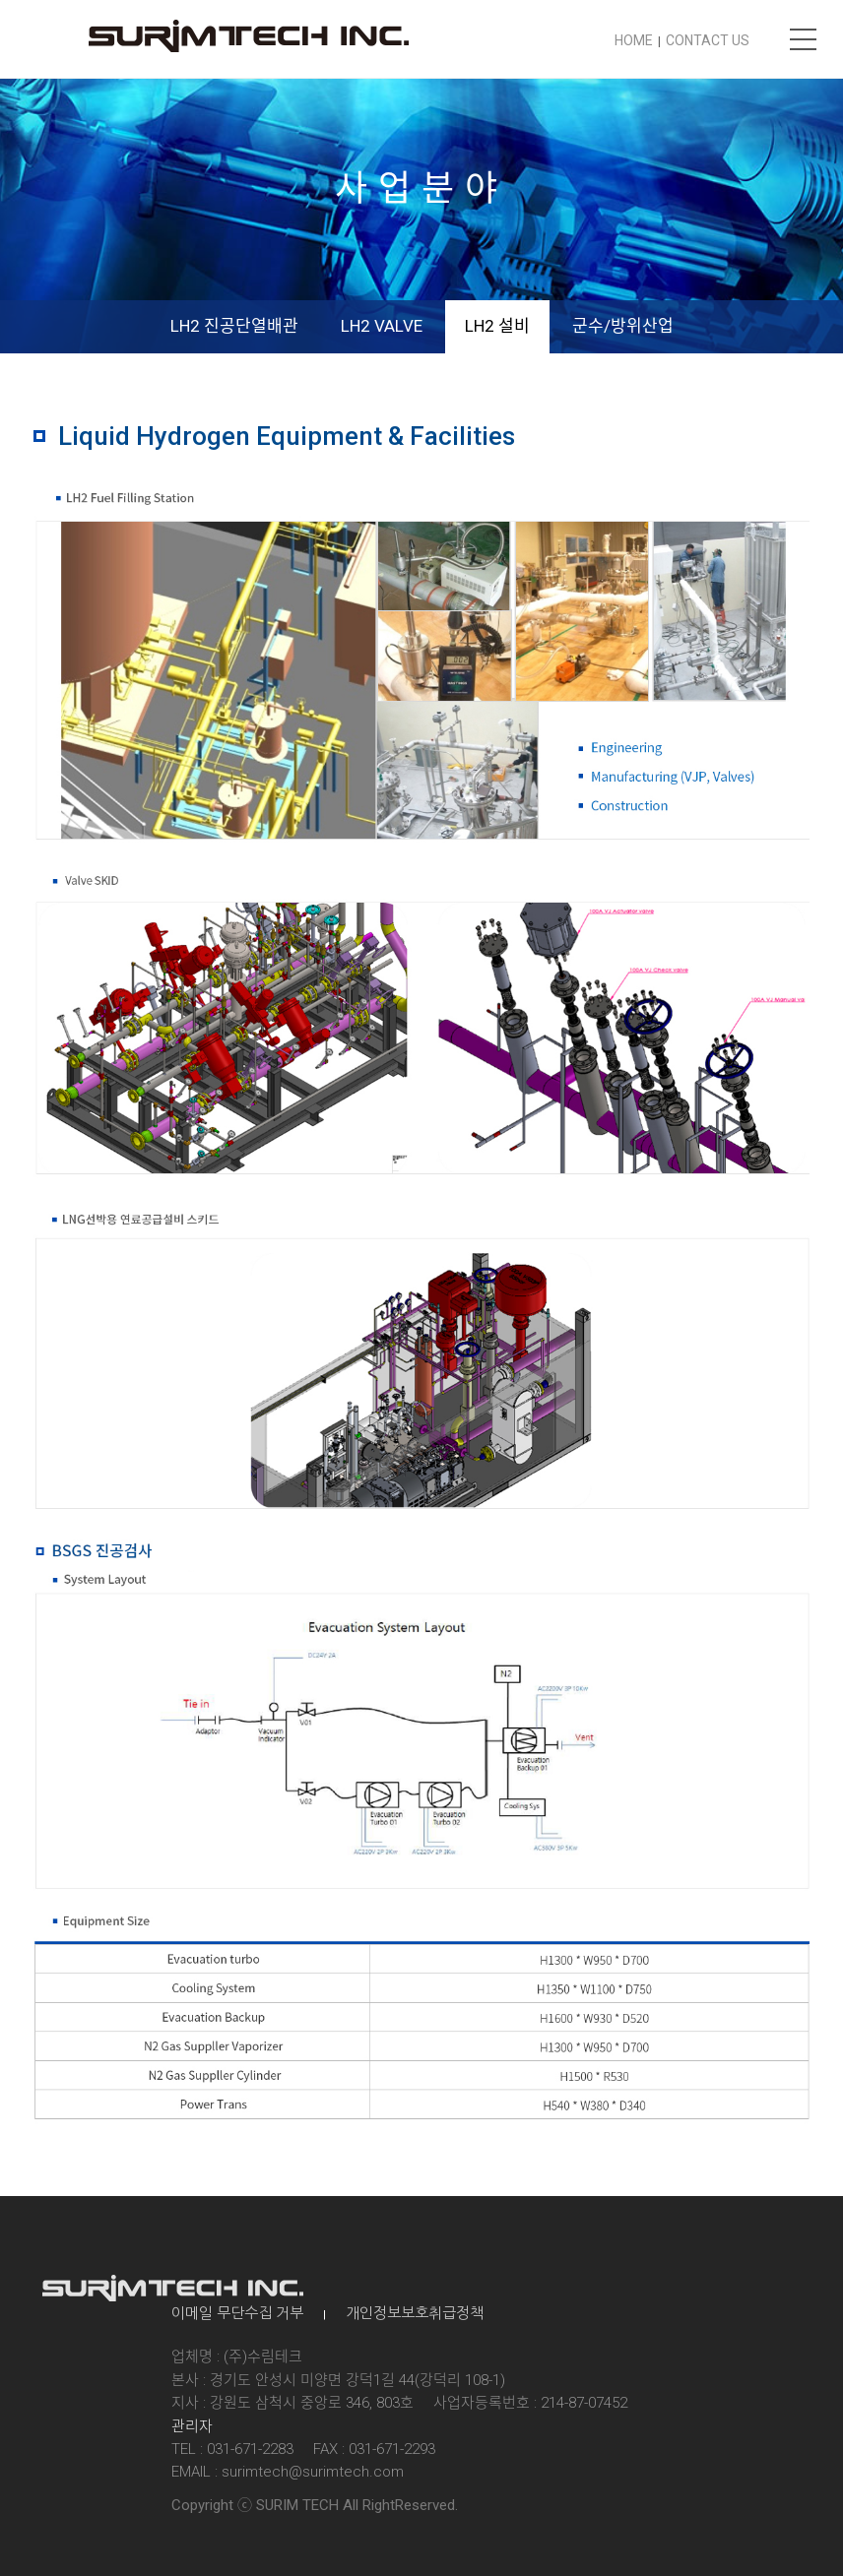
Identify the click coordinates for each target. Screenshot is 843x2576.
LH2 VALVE (381, 326)
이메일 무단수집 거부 (237, 2312)
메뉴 (803, 39)
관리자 (192, 2426)
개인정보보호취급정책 (415, 2312)
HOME (634, 40)
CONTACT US (707, 40)
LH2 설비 (497, 326)
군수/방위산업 (623, 326)
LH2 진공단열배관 (234, 326)
